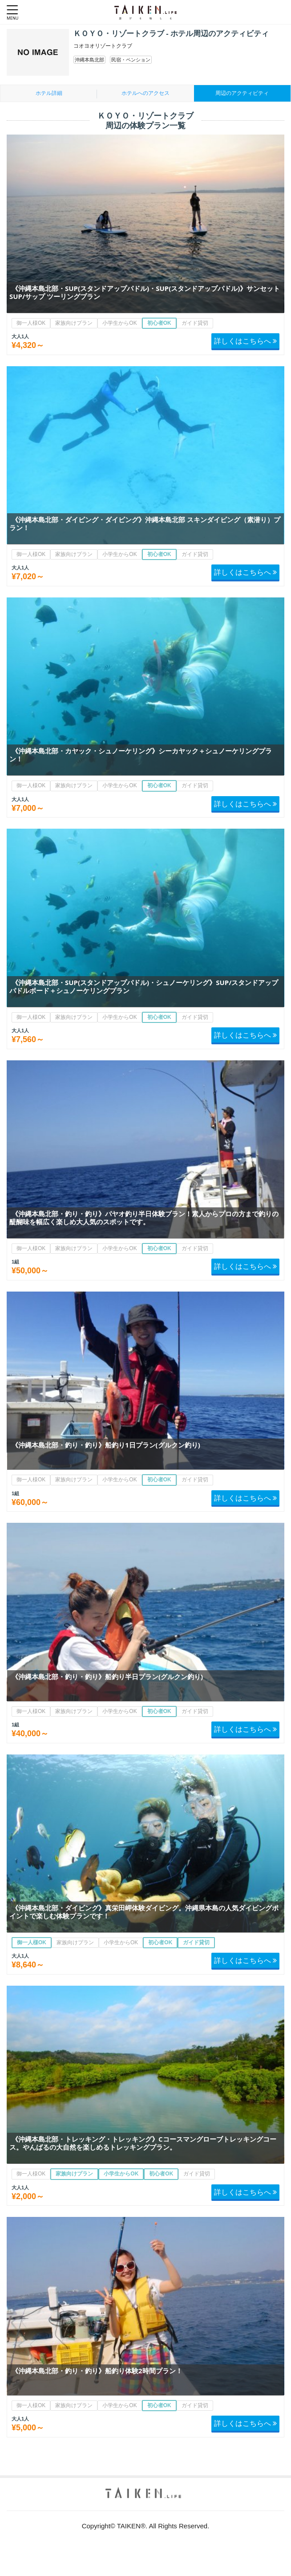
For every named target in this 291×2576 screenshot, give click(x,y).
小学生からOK (119, 323)
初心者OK (159, 323)
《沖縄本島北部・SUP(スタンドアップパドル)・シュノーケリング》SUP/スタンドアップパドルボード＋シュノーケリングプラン (143, 986)
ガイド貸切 (195, 323)
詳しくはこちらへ (245, 341)
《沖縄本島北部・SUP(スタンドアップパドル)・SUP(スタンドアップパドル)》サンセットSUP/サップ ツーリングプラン (144, 292)
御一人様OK (30, 323)
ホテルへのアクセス (145, 93)
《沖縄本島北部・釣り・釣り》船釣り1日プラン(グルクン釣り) (106, 1444)
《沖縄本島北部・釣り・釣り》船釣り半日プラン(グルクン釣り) (107, 1676)
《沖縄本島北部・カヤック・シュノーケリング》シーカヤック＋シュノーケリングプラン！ (140, 754)
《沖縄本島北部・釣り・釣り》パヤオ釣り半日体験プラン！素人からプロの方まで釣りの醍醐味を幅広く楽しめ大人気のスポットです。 (144, 1217)
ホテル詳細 (49, 93)
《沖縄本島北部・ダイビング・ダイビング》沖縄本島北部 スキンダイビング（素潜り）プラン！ (144, 523)
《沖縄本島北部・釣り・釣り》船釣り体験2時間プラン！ (97, 2370)
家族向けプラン (74, 323)
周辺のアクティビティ (242, 93)
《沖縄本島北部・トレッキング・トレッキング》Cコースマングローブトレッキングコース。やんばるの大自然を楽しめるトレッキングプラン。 (142, 2142)
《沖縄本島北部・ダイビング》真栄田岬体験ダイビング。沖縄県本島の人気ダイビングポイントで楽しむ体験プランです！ (144, 1911)
